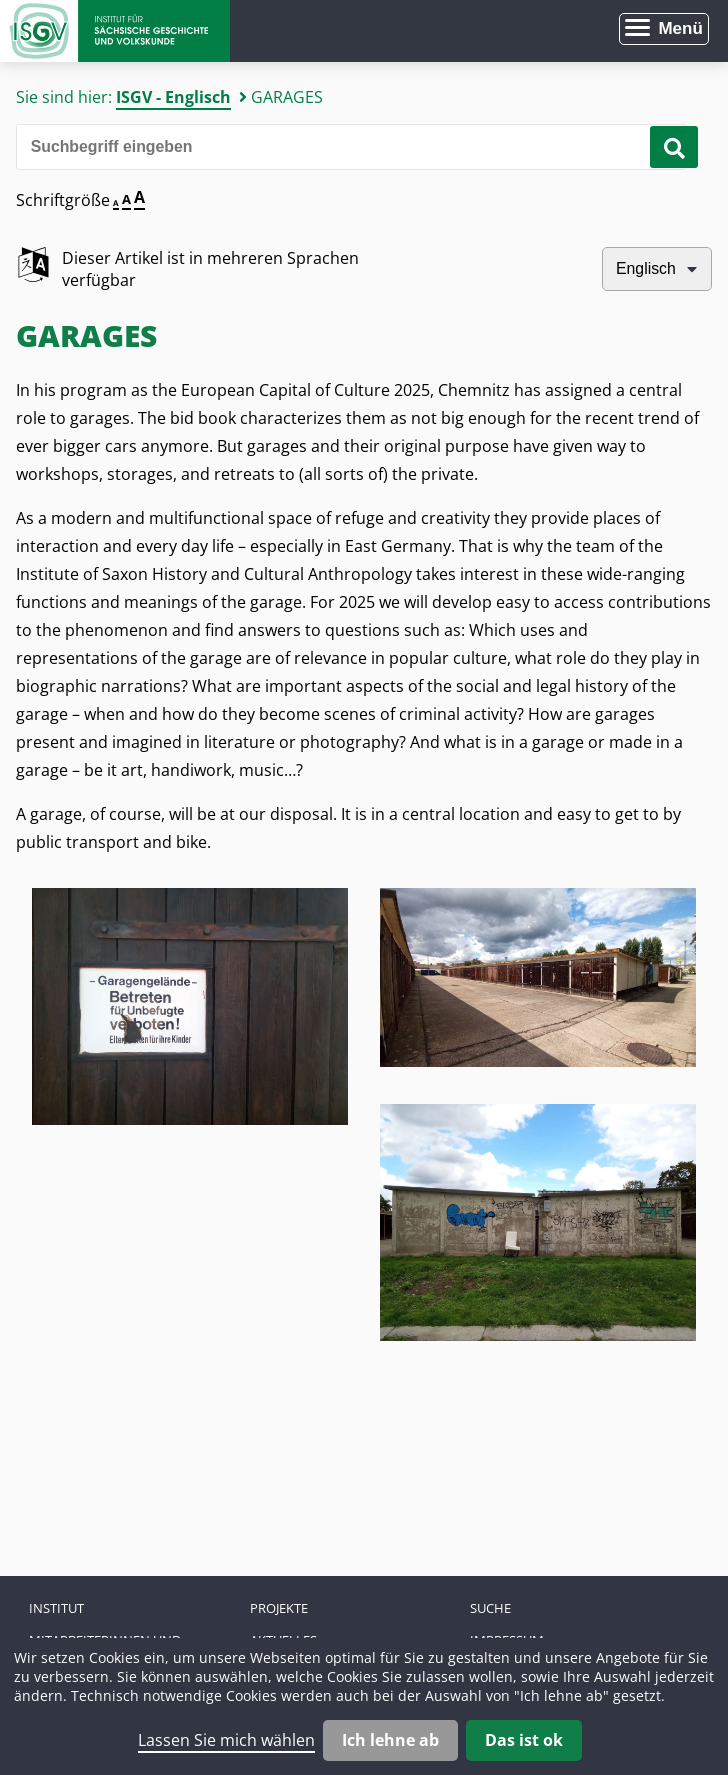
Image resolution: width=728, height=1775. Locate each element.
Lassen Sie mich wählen (226, 1740)
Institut (56, 1608)
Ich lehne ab (390, 1740)
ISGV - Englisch (173, 97)
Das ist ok (524, 1740)
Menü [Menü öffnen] (680, 28)
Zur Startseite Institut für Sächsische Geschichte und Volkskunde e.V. (115, 31)
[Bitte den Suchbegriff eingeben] (351, 147)
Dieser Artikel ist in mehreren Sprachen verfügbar (210, 269)
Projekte (279, 1608)
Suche (490, 1608)
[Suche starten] (674, 147)
